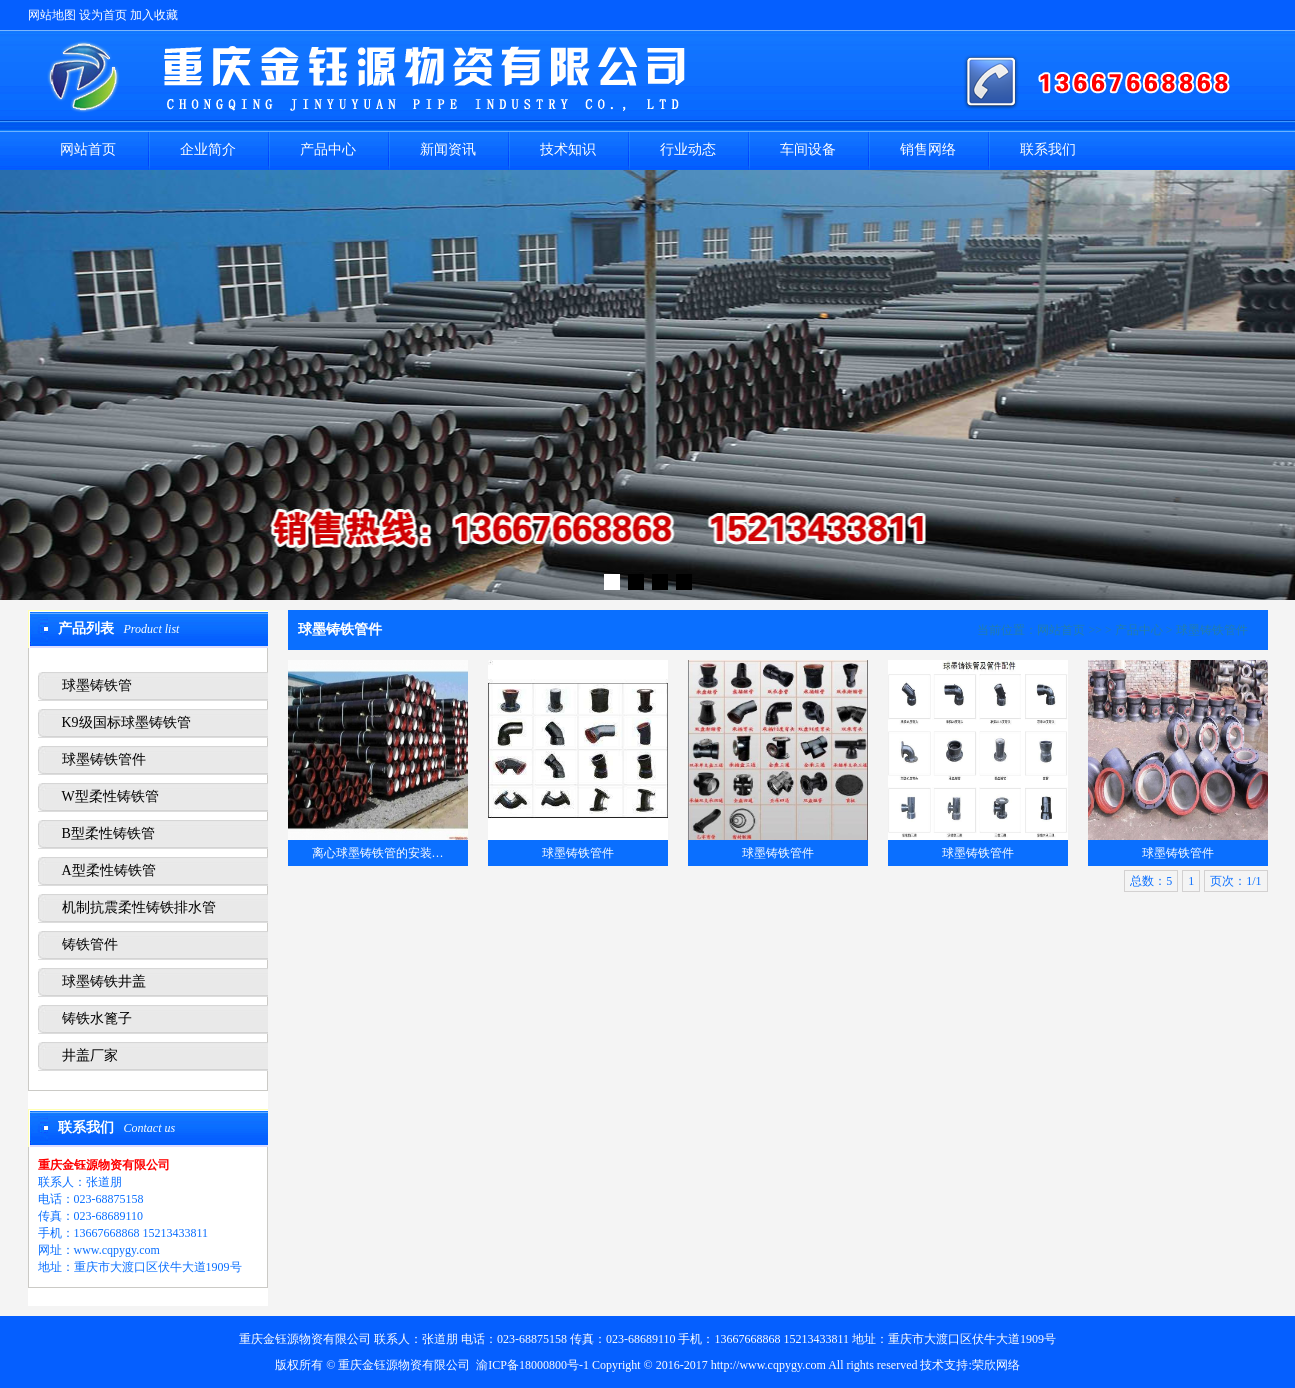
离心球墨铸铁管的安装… (378, 853)
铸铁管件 (90, 944)
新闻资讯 (448, 149)
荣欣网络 (996, 1365)
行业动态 (688, 149)
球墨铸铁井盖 (104, 981)
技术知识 (568, 149)
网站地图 (52, 15)
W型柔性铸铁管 (110, 796)
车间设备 (808, 149)
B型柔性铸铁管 (108, 833)
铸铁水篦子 (97, 1018)
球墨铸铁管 (97, 685)
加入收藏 (154, 15)
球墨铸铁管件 (104, 759)
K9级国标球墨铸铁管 (126, 722)
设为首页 (103, 15)
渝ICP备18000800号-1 (532, 1365)
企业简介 (208, 149)
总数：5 (1151, 881)
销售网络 (928, 149)
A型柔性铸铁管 (109, 870)
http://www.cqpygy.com (768, 1365)
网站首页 (88, 149)
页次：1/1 (1235, 881)
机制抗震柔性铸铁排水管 (139, 907)
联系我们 (1048, 149)
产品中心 (328, 149)
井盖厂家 (90, 1055)
